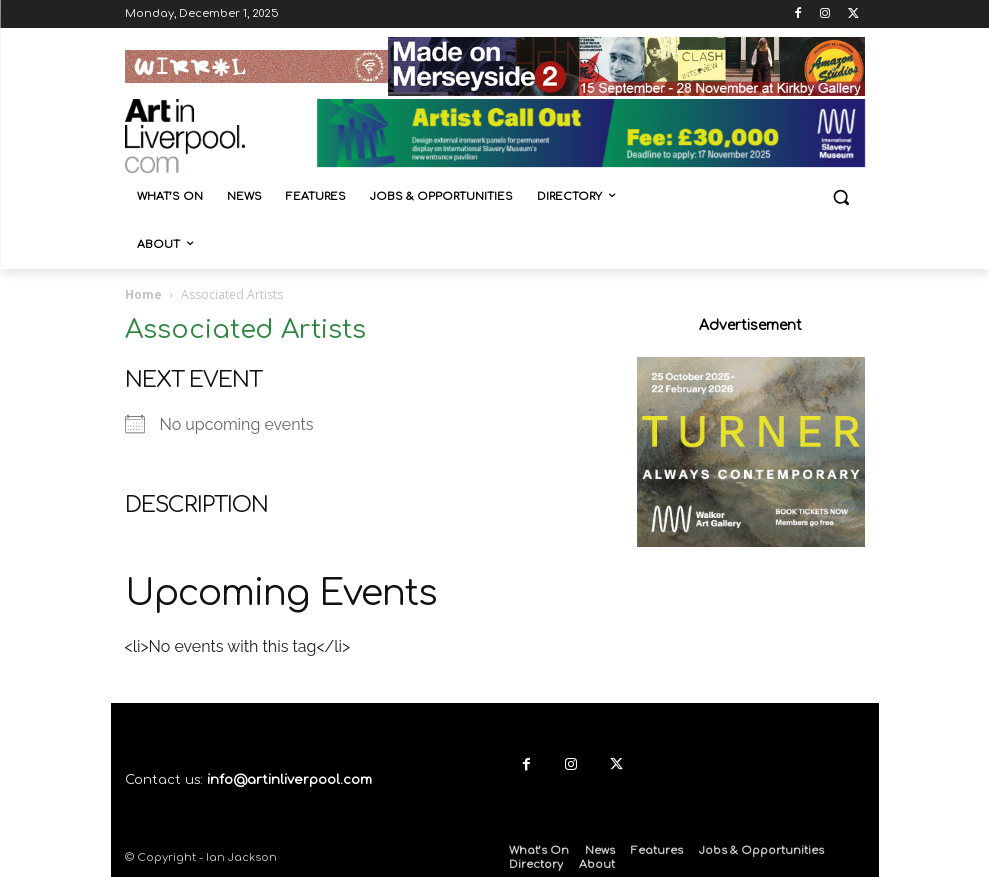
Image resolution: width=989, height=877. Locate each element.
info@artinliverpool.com (289, 780)
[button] (841, 197)
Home (143, 294)
